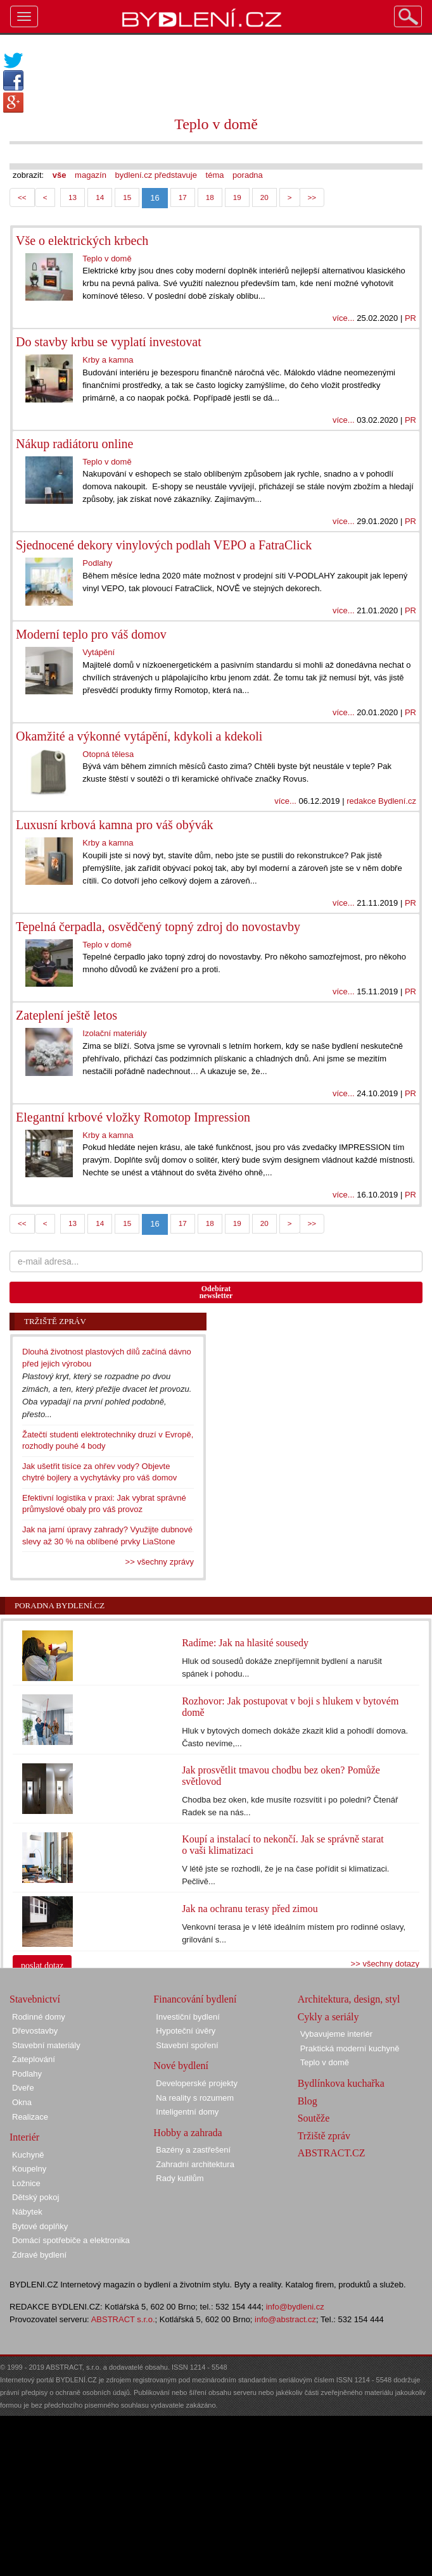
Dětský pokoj (35, 2197)
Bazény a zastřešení (193, 2149)
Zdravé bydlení (39, 2255)
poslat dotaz (42, 1965)
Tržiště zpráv (324, 2135)
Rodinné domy (38, 2017)
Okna (22, 2102)
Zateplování (33, 2059)
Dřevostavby (35, 2030)
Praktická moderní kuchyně (350, 2048)
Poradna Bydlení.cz (60, 1605)
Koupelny (29, 2168)
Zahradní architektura (195, 2164)
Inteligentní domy (187, 2111)
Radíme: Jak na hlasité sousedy (245, 1642)
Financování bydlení (194, 1999)
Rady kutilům (179, 2178)
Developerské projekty (197, 2083)
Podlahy (27, 2074)
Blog (307, 2101)
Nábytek (27, 2211)
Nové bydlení (180, 2065)
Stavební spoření (187, 2045)
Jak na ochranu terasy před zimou (250, 1908)
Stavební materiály (46, 2045)
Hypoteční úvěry (185, 2030)
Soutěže (314, 2118)
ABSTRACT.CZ (331, 2153)
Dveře (23, 2087)
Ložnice (26, 2183)
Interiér (24, 2137)
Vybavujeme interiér (336, 2034)
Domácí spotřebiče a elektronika (71, 2240)
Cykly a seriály (328, 2016)
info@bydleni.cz (295, 2306)
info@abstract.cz (285, 2319)
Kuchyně (28, 2155)
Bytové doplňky (40, 2226)
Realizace (30, 2117)
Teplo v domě (324, 2062)
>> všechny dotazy (385, 1963)
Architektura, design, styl (349, 1999)
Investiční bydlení (187, 2017)
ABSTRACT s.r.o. (123, 2319)
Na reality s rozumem (195, 2098)
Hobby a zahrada (187, 2132)
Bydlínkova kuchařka (341, 2083)
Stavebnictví (35, 1999)
